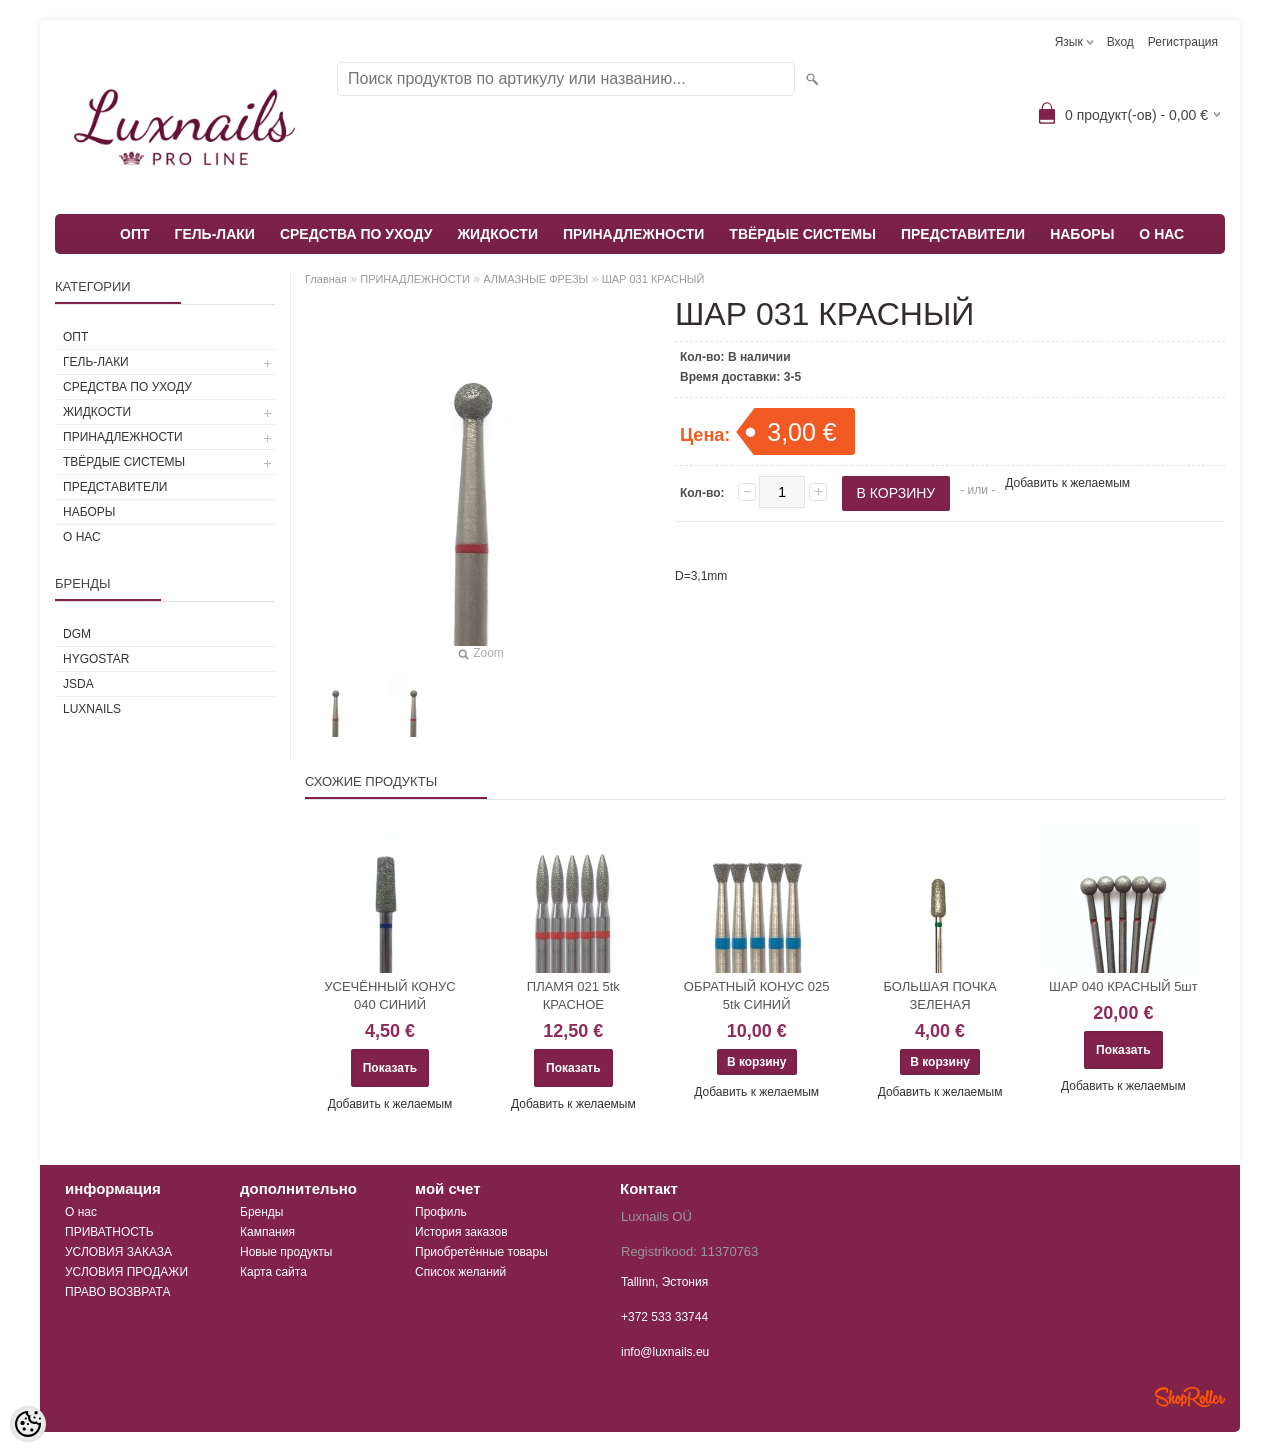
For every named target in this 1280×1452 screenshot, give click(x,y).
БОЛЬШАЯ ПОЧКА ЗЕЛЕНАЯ (939, 995)
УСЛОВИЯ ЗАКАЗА (118, 1252)
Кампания (267, 1232)
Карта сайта (273, 1272)
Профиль (441, 1212)
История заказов (461, 1232)
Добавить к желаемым (1067, 483)
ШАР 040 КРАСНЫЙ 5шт (1123, 986)
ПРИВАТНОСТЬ (109, 1232)
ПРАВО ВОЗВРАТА (118, 1292)
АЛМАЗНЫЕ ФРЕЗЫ (535, 279)
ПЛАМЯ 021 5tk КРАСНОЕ (573, 995)
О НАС (1161, 234)
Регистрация (1183, 42)
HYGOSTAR (96, 659)
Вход (1120, 42)
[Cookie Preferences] (28, 1424)
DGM (77, 634)
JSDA (78, 684)
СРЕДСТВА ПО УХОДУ (356, 234)
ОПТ (135, 234)
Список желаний (460, 1272)
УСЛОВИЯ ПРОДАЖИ (126, 1272)
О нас (81, 1212)
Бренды (261, 1212)
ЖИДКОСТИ (497, 234)
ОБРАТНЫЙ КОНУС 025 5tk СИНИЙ (757, 995)
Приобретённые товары (481, 1252)
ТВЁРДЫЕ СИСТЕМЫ (802, 234)
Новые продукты (286, 1252)
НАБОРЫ (1082, 234)
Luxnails (92, 709)
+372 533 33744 (664, 1317)
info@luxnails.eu (665, 1352)
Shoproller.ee (1190, 1397)
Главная (326, 279)
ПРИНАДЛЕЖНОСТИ (633, 234)
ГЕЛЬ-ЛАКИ (215, 234)
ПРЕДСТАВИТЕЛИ (963, 234)
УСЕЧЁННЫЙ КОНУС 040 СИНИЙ (389, 995)
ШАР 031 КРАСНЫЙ (653, 279)
